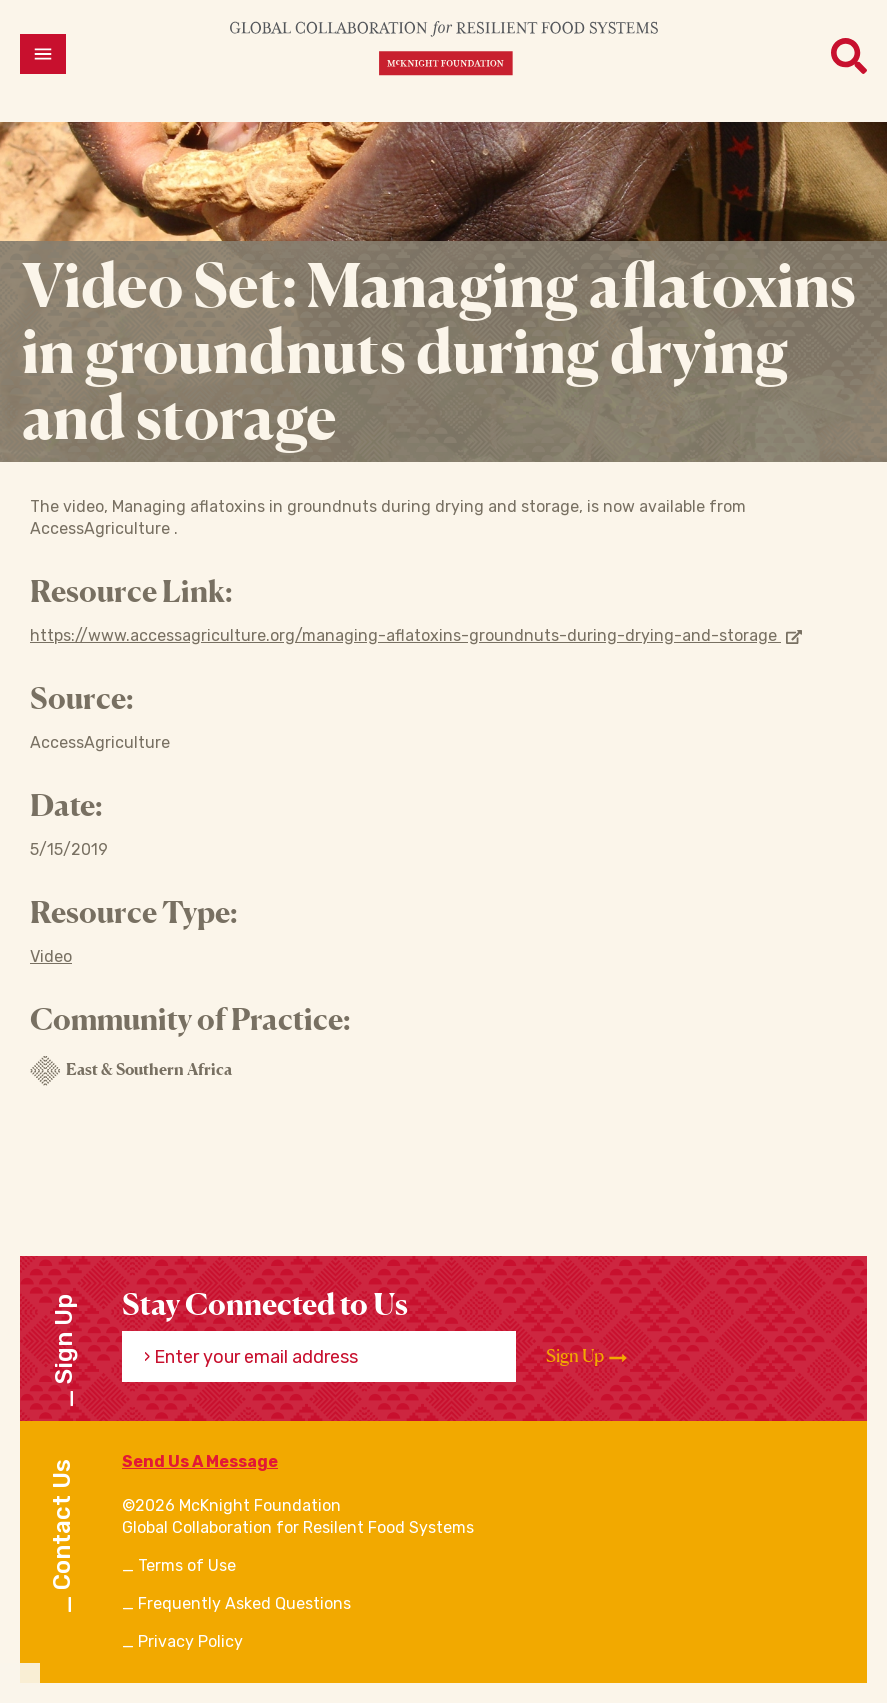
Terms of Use (187, 1565)
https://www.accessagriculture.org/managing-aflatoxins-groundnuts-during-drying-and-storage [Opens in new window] (416, 635)
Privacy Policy (190, 1641)
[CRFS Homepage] (444, 47)
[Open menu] (43, 54)
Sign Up (586, 1356)
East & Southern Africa (131, 1071)
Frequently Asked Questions (244, 1603)
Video (51, 956)
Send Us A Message (200, 1461)
